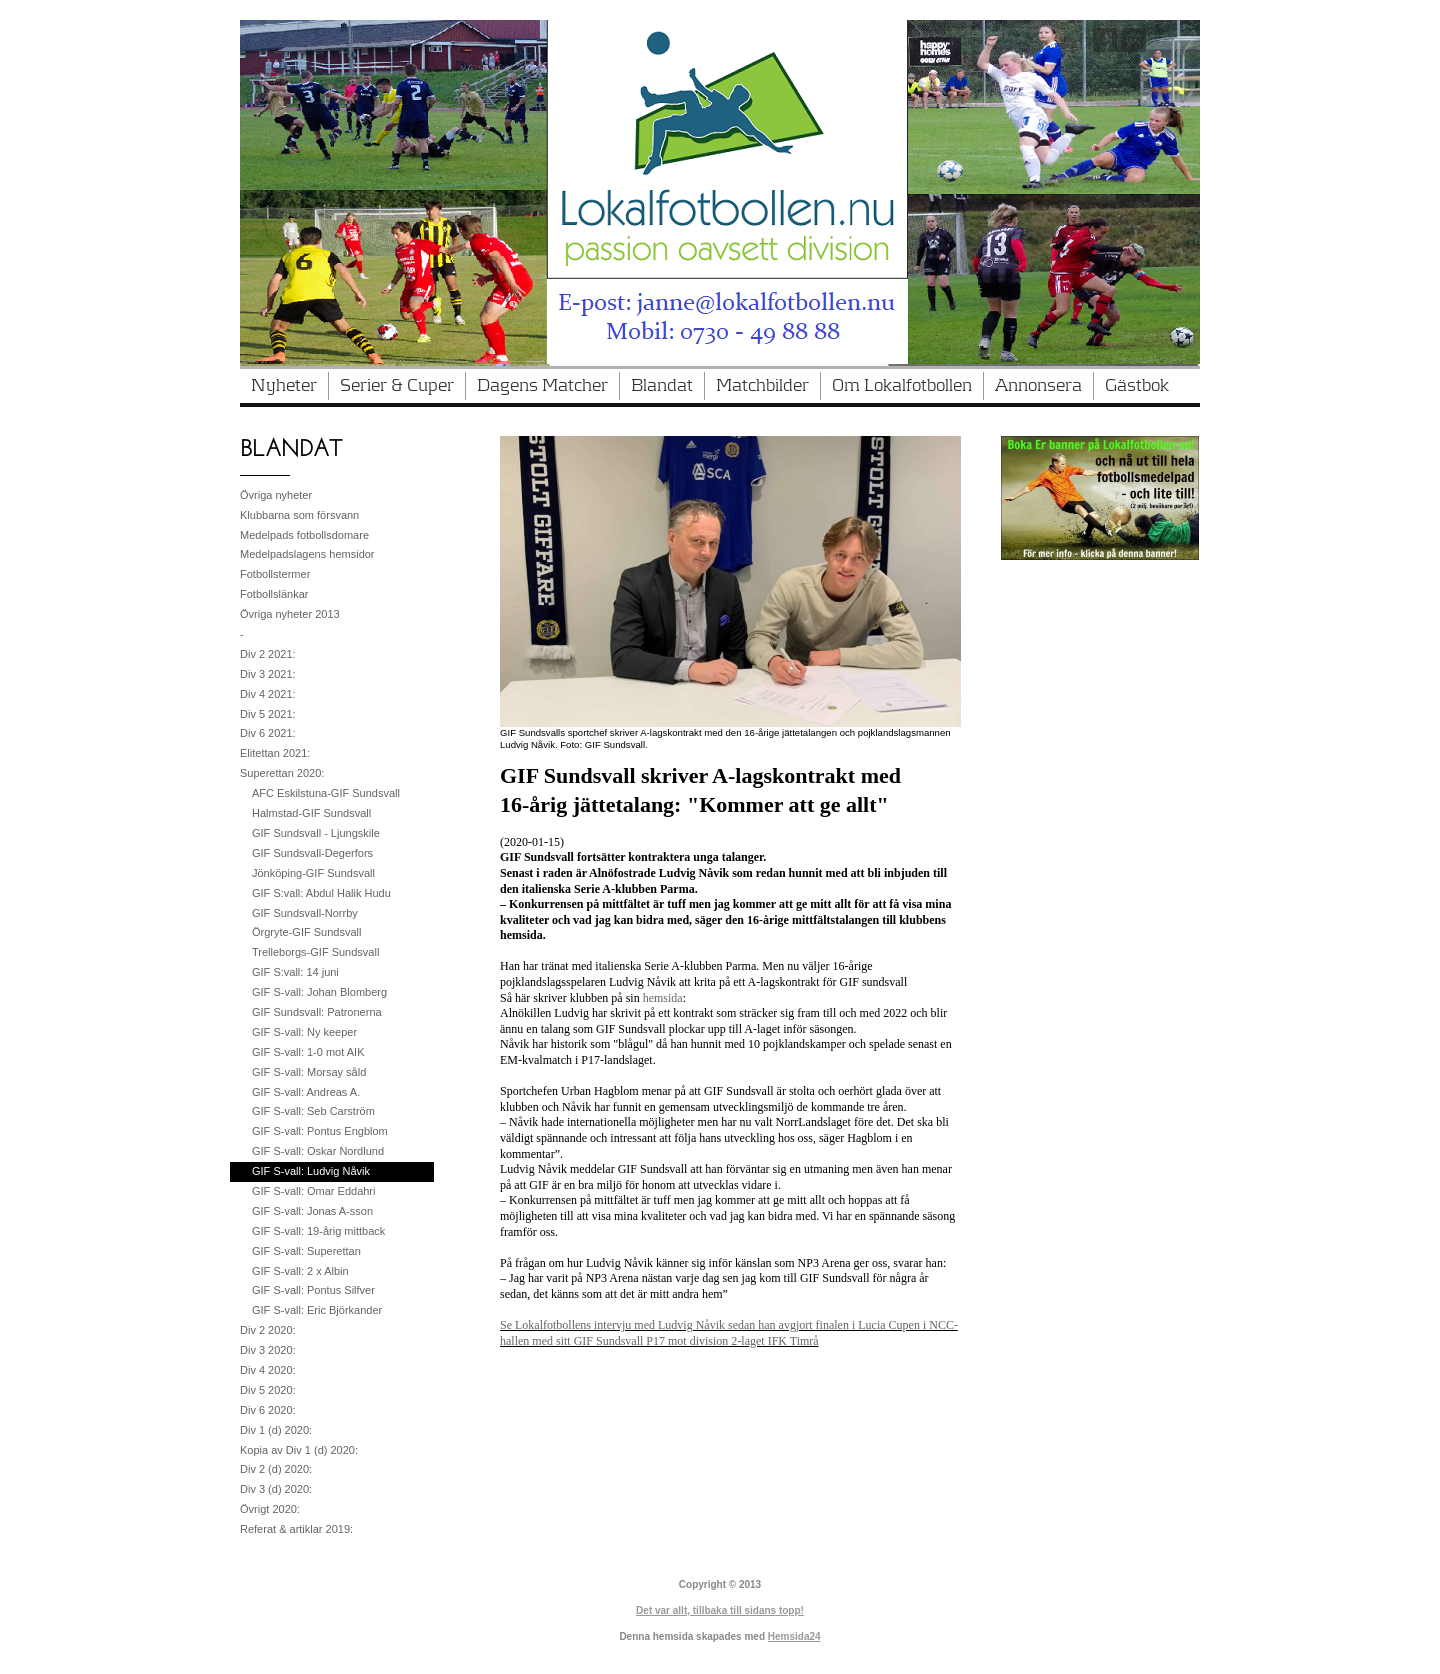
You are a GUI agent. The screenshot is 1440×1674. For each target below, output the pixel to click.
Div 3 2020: (268, 1350)
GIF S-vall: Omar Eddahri (313, 1191)
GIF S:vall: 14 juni (295, 972)
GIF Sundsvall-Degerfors (312, 853)
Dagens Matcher (542, 386)
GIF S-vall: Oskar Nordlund (318, 1151)
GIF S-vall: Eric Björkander (317, 1310)
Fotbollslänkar (274, 594)
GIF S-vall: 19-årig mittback (318, 1231)
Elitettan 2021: (275, 753)
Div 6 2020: (268, 1410)
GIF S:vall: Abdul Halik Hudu (321, 893)
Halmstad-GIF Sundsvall (311, 813)
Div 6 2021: (268, 733)
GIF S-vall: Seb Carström (313, 1111)
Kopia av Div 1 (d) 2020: (299, 1450)
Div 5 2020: (268, 1390)
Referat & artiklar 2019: (296, 1529)
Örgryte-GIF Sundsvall (306, 932)
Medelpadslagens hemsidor (307, 554)
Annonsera (1038, 386)
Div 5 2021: (268, 714)
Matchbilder (762, 386)
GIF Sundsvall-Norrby (305, 913)
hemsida (663, 998)
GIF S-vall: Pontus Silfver (313, 1290)
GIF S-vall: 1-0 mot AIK (308, 1052)
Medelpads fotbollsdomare (304, 535)
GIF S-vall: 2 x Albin (300, 1271)
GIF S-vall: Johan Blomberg (319, 992)
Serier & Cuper (397, 386)
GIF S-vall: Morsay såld (309, 1072)
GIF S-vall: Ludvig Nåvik (311, 1171)
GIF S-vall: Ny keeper (304, 1032)
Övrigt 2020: (270, 1509)
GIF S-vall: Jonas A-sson (312, 1211)
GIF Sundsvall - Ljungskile (316, 833)
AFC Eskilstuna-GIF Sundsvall (326, 793)
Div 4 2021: (268, 694)
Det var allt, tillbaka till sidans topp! (720, 1610)
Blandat (662, 386)
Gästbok (1137, 386)
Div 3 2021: (268, 674)
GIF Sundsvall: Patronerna (317, 1012)
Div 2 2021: (268, 654)
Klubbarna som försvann (299, 515)
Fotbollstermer (275, 574)
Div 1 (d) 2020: (276, 1430)
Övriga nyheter (276, 495)
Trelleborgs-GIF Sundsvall (315, 952)
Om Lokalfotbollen (902, 386)
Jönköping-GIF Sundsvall (313, 873)
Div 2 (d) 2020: (276, 1469)
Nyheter (284, 386)
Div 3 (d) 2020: (276, 1489)
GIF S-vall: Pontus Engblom (320, 1131)
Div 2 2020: (268, 1330)
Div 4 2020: (268, 1370)
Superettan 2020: (282, 773)
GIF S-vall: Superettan (306, 1251)
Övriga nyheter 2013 (290, 614)
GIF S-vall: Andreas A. (306, 1092)
